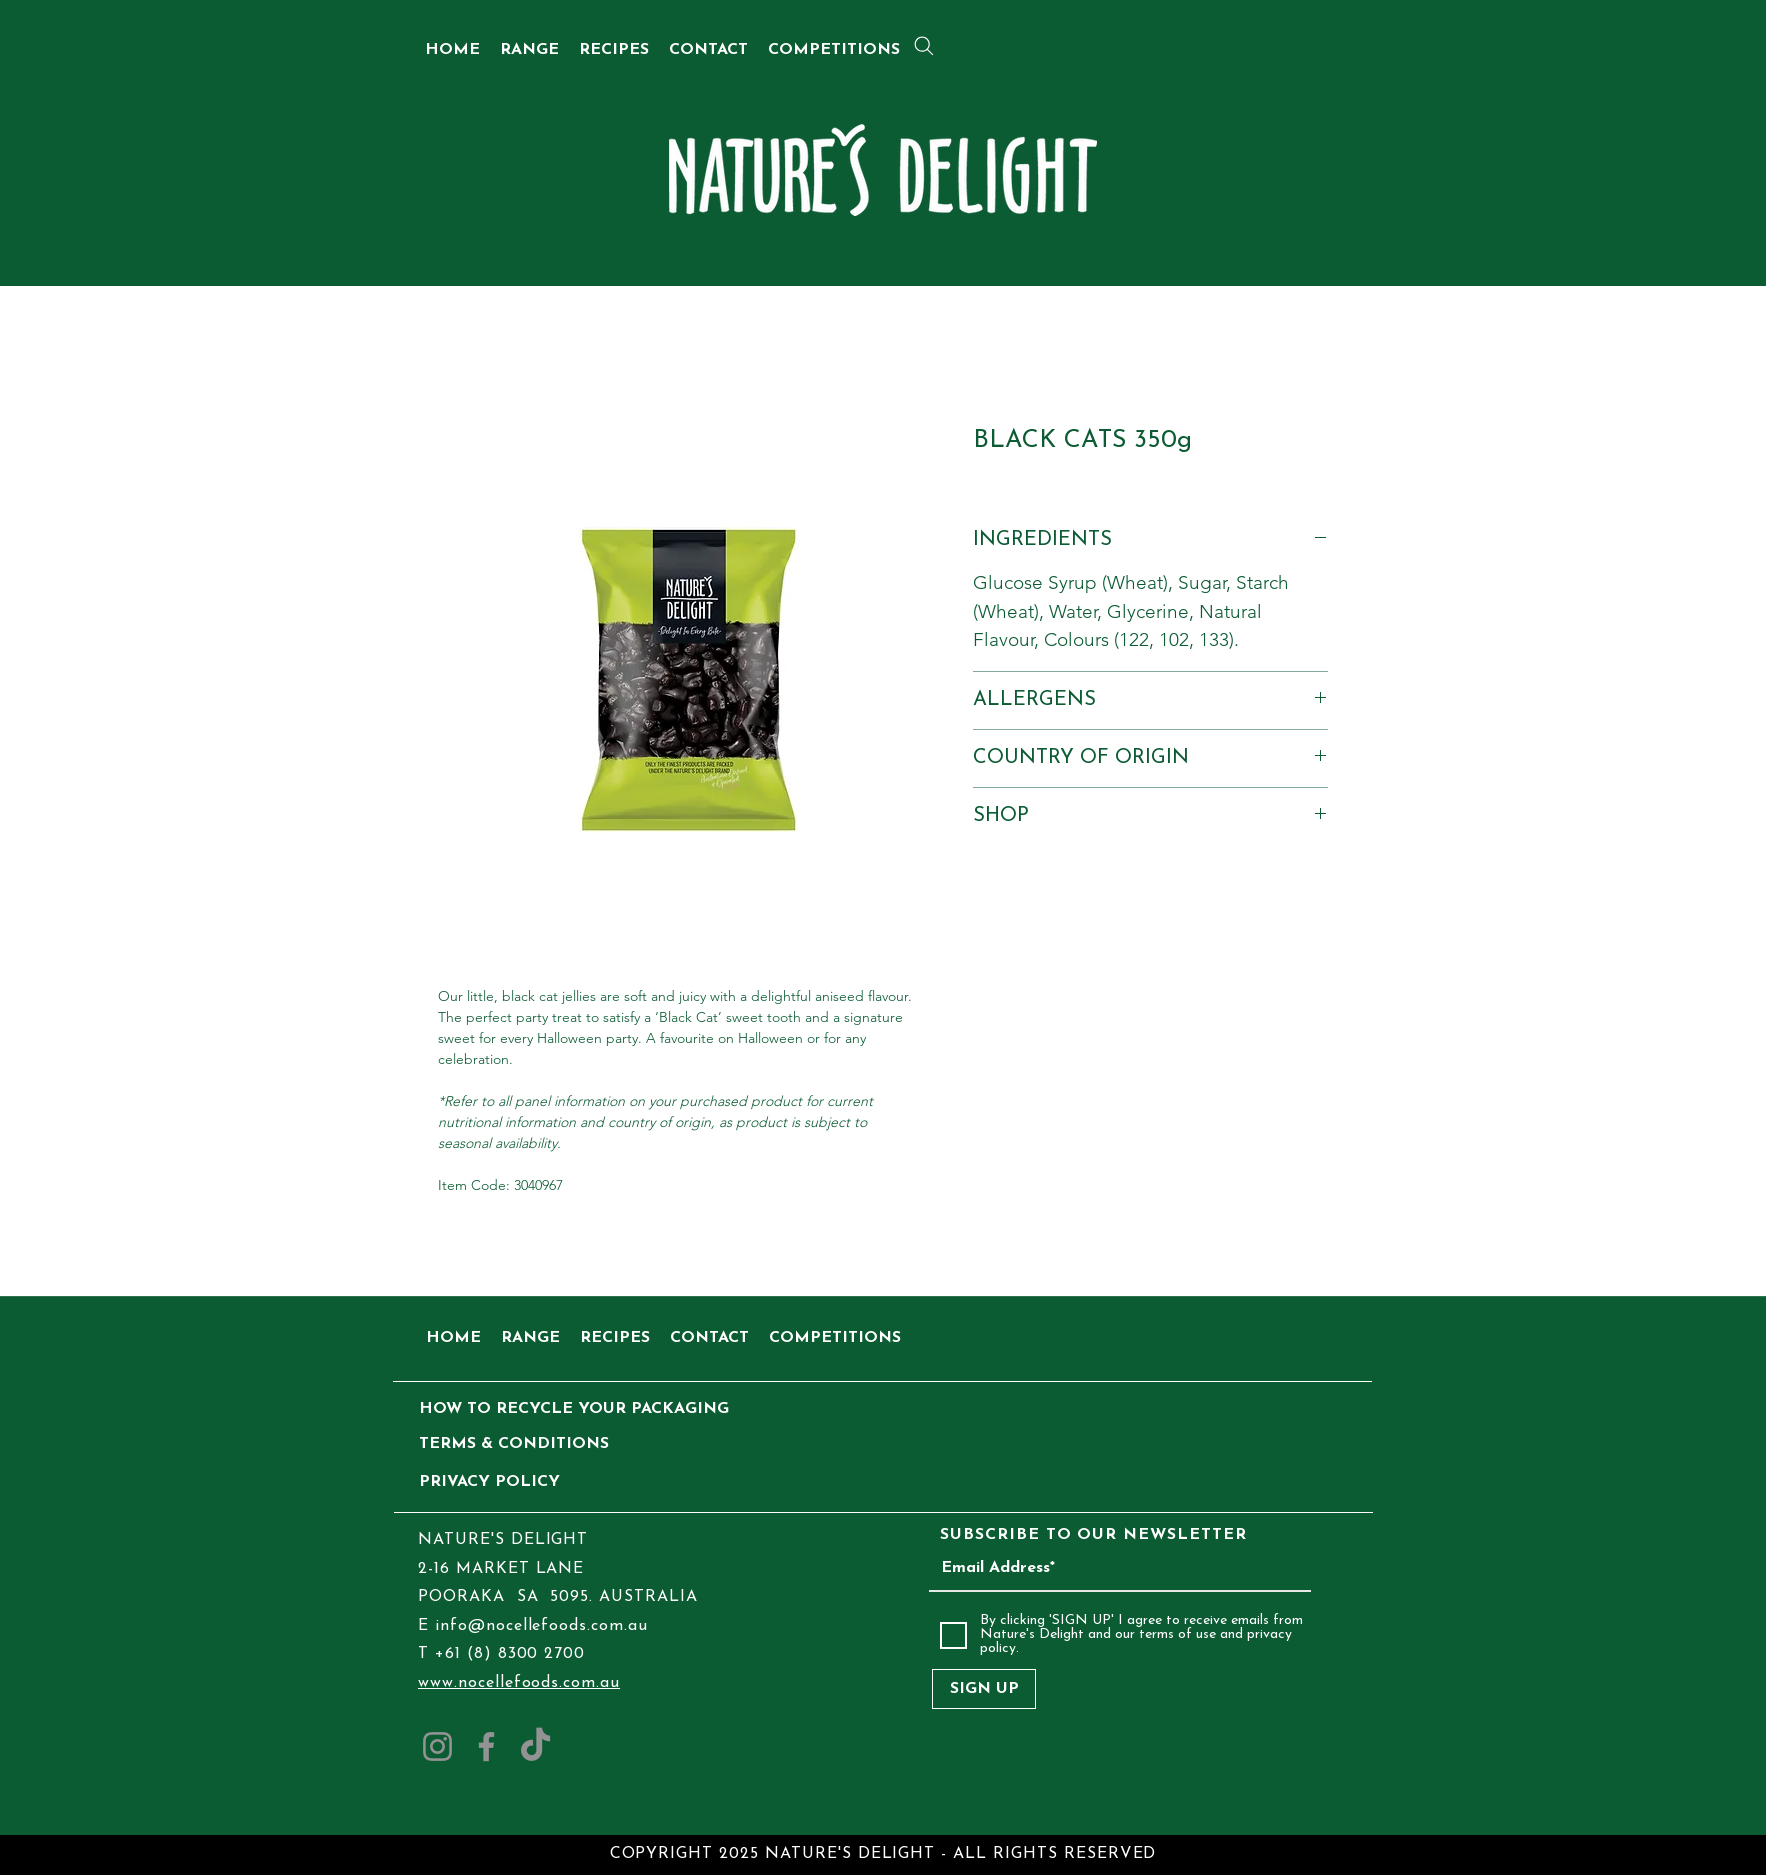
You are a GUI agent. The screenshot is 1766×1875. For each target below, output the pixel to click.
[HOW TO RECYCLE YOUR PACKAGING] (574, 1409)
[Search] (924, 46)
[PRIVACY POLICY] (510, 1482)
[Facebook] (486, 1746)
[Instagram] (437, 1746)
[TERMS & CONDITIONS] (514, 1444)
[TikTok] (535, 1746)
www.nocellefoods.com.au (519, 1683)
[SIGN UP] (984, 1689)
